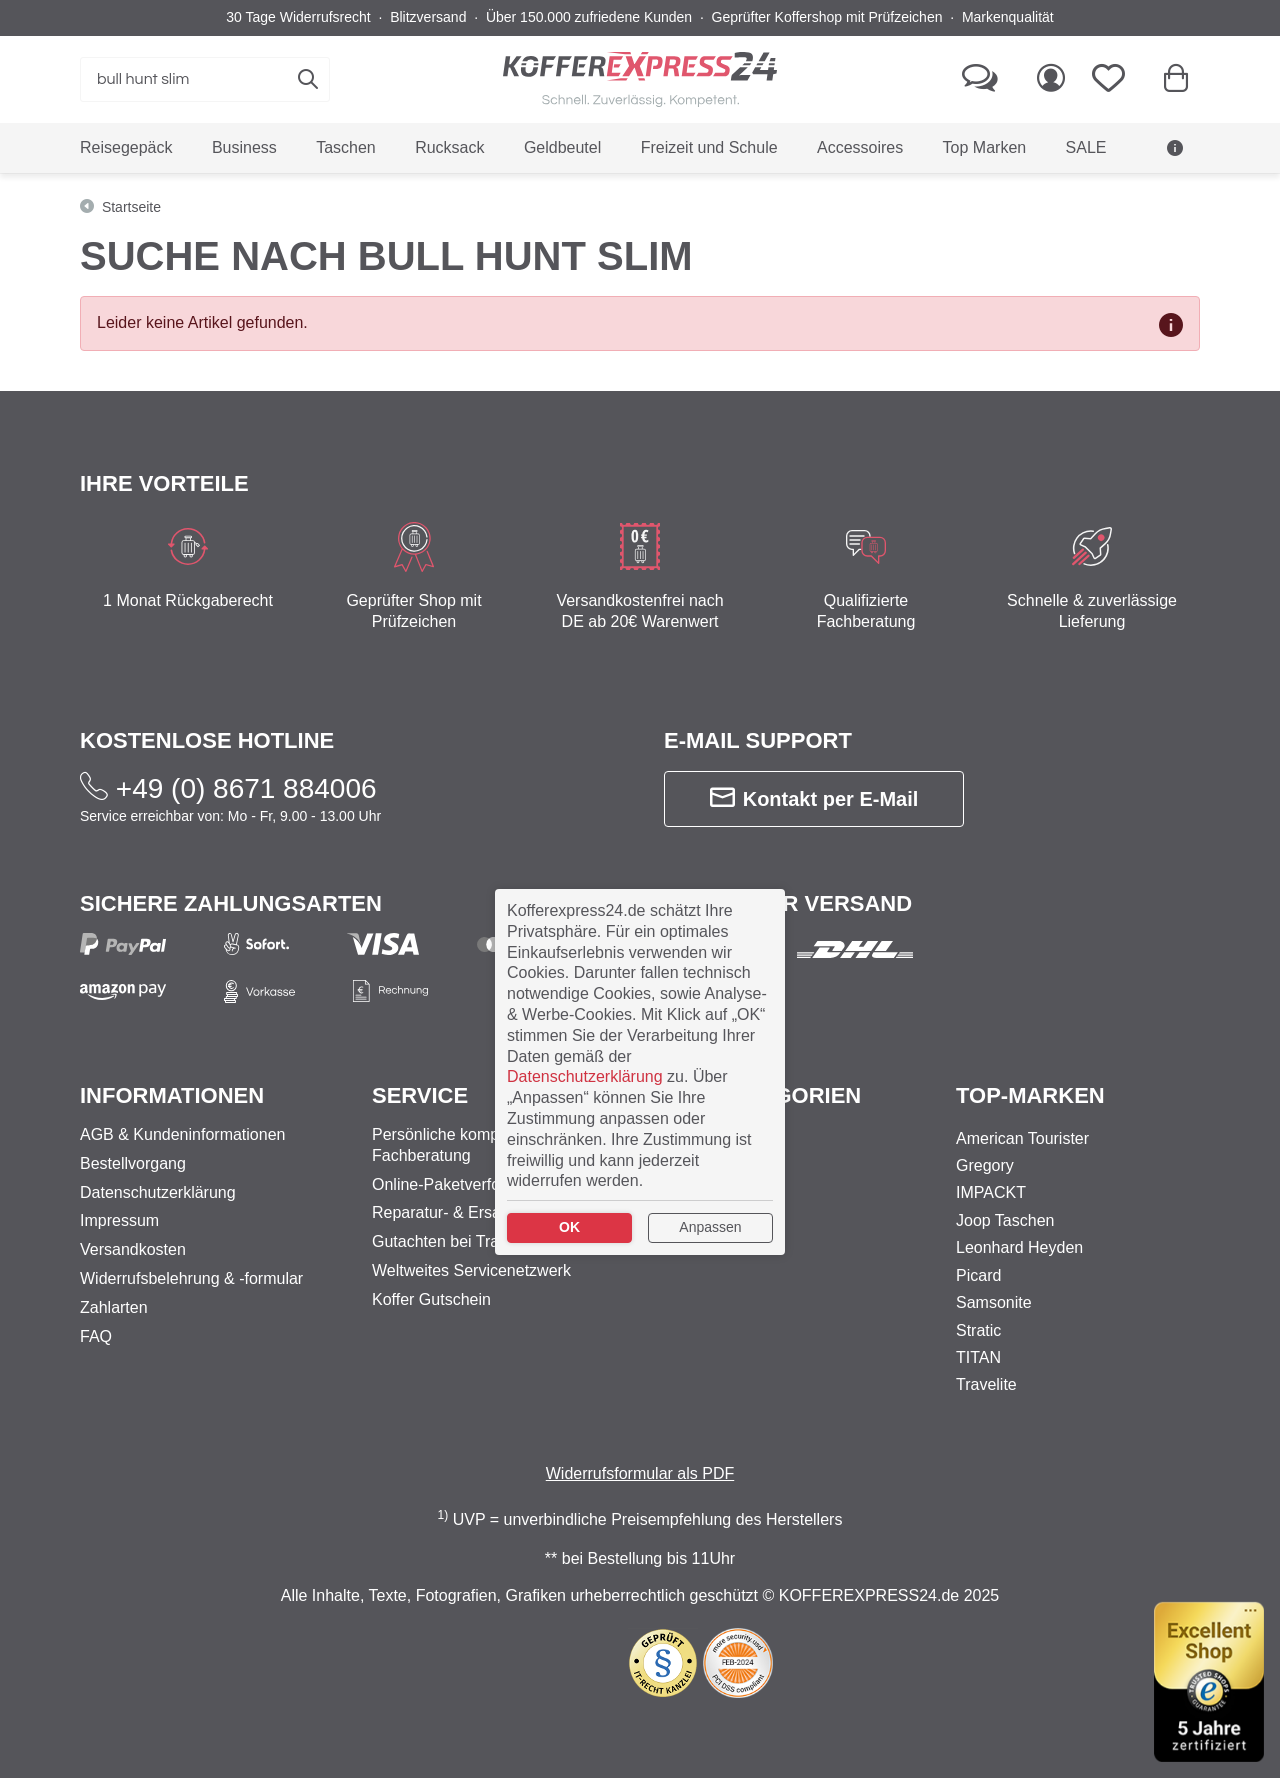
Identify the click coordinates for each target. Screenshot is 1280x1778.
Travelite (986, 1384)
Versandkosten (133, 1249)
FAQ (96, 1336)
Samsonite (994, 1302)
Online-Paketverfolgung (455, 1184)
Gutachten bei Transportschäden (488, 1241)
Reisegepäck (710, 1165)
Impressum (119, 1220)
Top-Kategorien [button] (762, 1095)
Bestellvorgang (133, 1163)
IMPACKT (991, 1192)
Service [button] (420, 1095)
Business (696, 1138)
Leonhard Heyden (1019, 1247)
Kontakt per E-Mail (814, 798)
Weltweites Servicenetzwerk (471, 1270)
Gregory (985, 1165)
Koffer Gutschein (431, 1299)
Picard (978, 1275)
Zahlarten (114, 1307)
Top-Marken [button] (1030, 1095)
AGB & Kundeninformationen (182, 1134)
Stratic (978, 1330)
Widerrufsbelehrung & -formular (191, 1278)
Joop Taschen (1005, 1220)
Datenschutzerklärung (158, 1192)
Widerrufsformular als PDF (640, 1473)
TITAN (978, 1357)
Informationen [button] (172, 1095)
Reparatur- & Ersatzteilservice (478, 1212)
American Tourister (1022, 1138)
